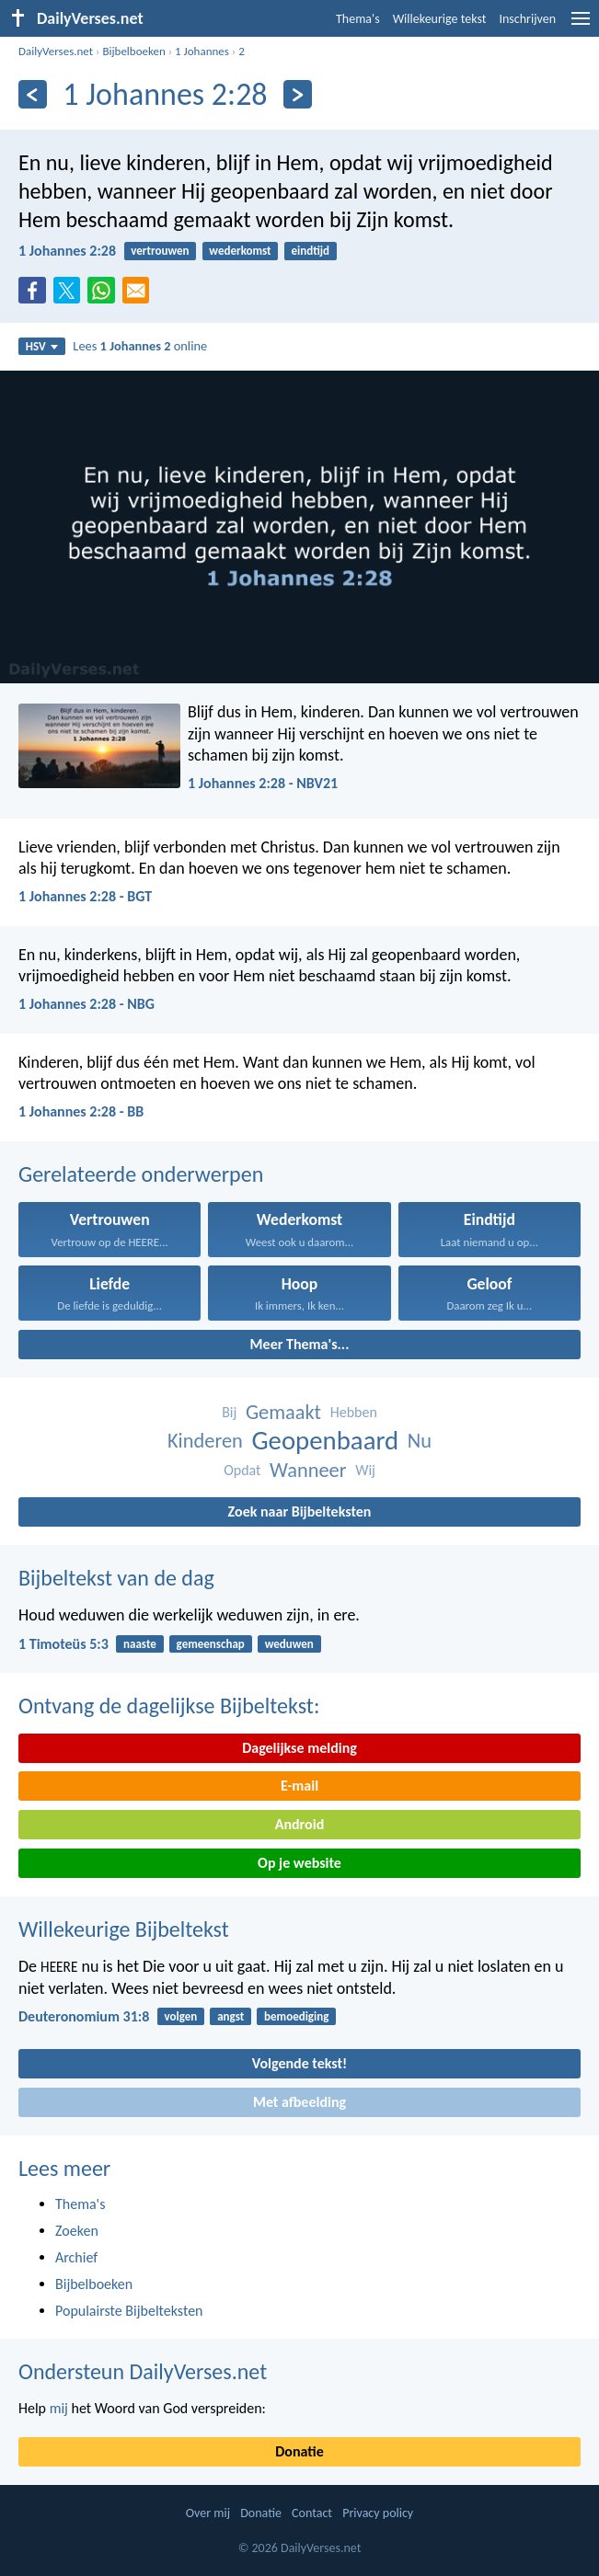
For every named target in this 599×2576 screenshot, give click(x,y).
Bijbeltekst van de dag (116, 1577)
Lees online (140, 346)
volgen (181, 2016)
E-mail (299, 1785)
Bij (229, 1412)
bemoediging (296, 2016)
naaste (139, 1644)
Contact (312, 2513)
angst (230, 2016)
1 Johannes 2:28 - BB (81, 1111)
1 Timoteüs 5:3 (63, 1644)
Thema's (358, 19)
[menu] (580, 25)
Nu (420, 1440)
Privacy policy (377, 2513)
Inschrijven (527, 19)
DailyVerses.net (55, 51)
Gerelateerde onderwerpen (140, 1174)
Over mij (208, 2513)
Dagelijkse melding (299, 1748)
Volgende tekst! (299, 2063)
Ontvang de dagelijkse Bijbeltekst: (168, 1705)
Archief (76, 2257)
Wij (365, 1470)
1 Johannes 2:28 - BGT (85, 896)
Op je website (299, 1863)
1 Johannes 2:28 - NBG (86, 1004)
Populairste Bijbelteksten (129, 2310)
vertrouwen (160, 251)
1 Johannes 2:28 (67, 250)
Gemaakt (283, 1412)
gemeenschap (211, 1644)
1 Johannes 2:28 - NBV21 (263, 783)
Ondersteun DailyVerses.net (142, 2371)
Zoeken (76, 2230)
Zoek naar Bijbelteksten (300, 1511)
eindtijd (310, 251)
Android (299, 1824)
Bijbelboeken (133, 51)
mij (59, 2408)
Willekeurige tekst (440, 19)
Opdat (242, 1470)
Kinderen (205, 1440)
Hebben (353, 1412)
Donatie (299, 2451)
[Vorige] (32, 94)
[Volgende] (297, 94)
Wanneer (308, 1470)
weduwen (289, 1644)
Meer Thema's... (300, 1344)
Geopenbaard (324, 1441)
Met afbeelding (299, 2102)
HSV (42, 346)
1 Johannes (202, 51)
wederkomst (240, 251)
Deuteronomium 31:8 (83, 2016)
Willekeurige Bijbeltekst (123, 1929)
